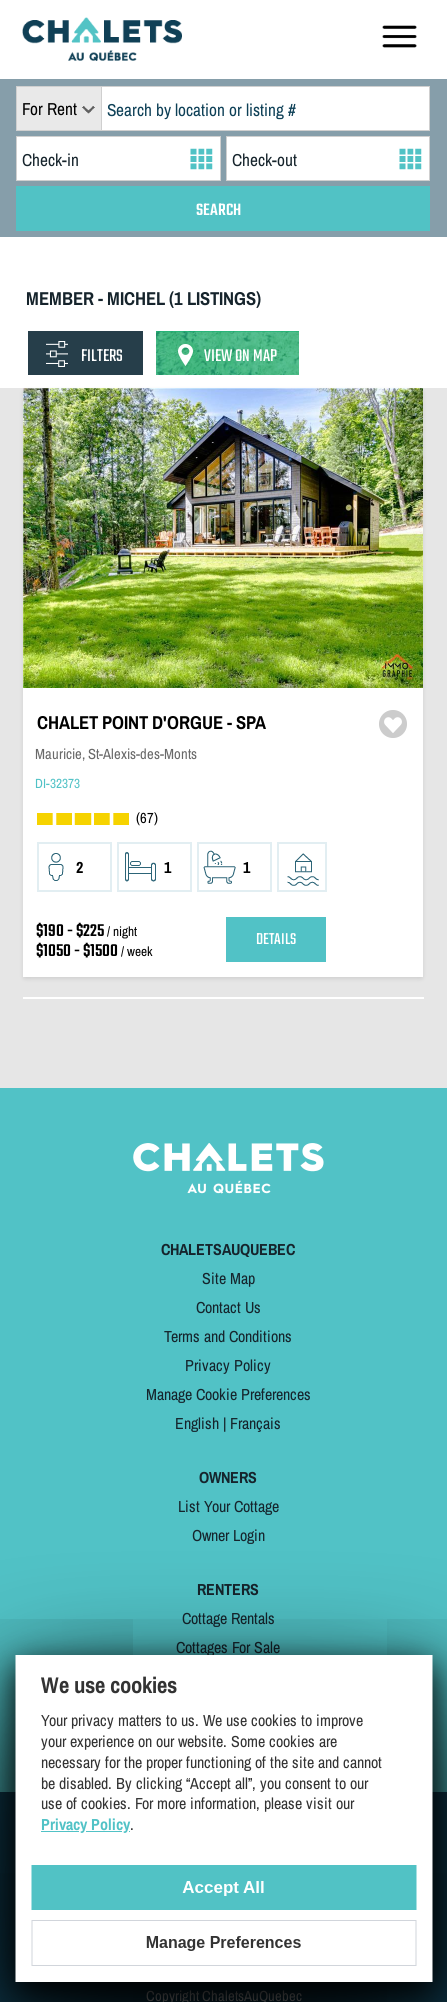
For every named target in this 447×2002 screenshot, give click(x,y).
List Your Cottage (228, 1506)
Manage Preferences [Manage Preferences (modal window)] (224, 1942)
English (197, 1423)
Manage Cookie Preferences (228, 1394)
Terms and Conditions (228, 1336)
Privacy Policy (228, 1365)
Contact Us (228, 1307)
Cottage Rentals (228, 1618)
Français (255, 1423)
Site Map (228, 1278)
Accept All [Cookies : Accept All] (223, 1887)
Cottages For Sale (228, 1647)
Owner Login (228, 1535)
